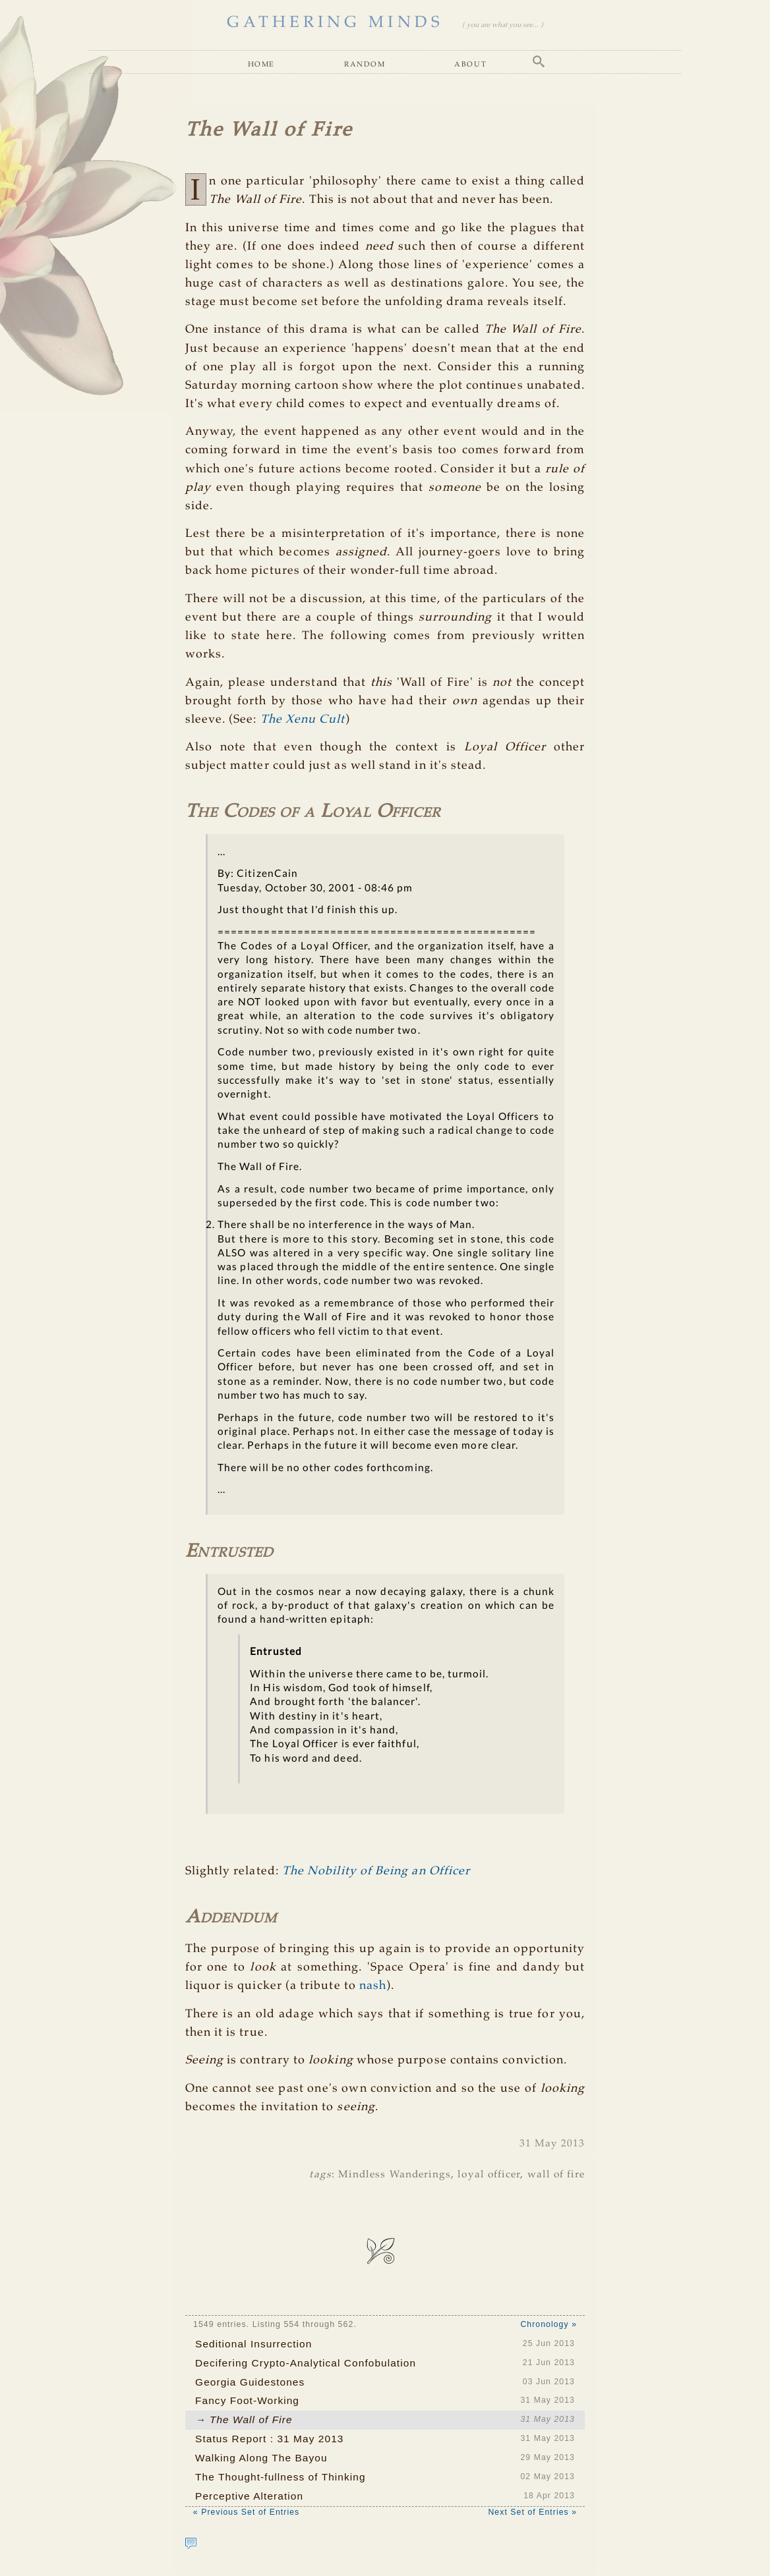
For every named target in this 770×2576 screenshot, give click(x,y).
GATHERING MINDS (335, 23)
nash (372, 1985)
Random (364, 63)
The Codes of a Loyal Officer (312, 812)
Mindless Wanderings (394, 2174)
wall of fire (556, 2174)
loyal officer (489, 2174)
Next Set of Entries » (532, 2512)
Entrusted (229, 1552)
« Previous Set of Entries (246, 2512)
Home (261, 63)
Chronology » (548, 2324)
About (470, 63)
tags (320, 2174)
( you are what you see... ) (502, 25)
